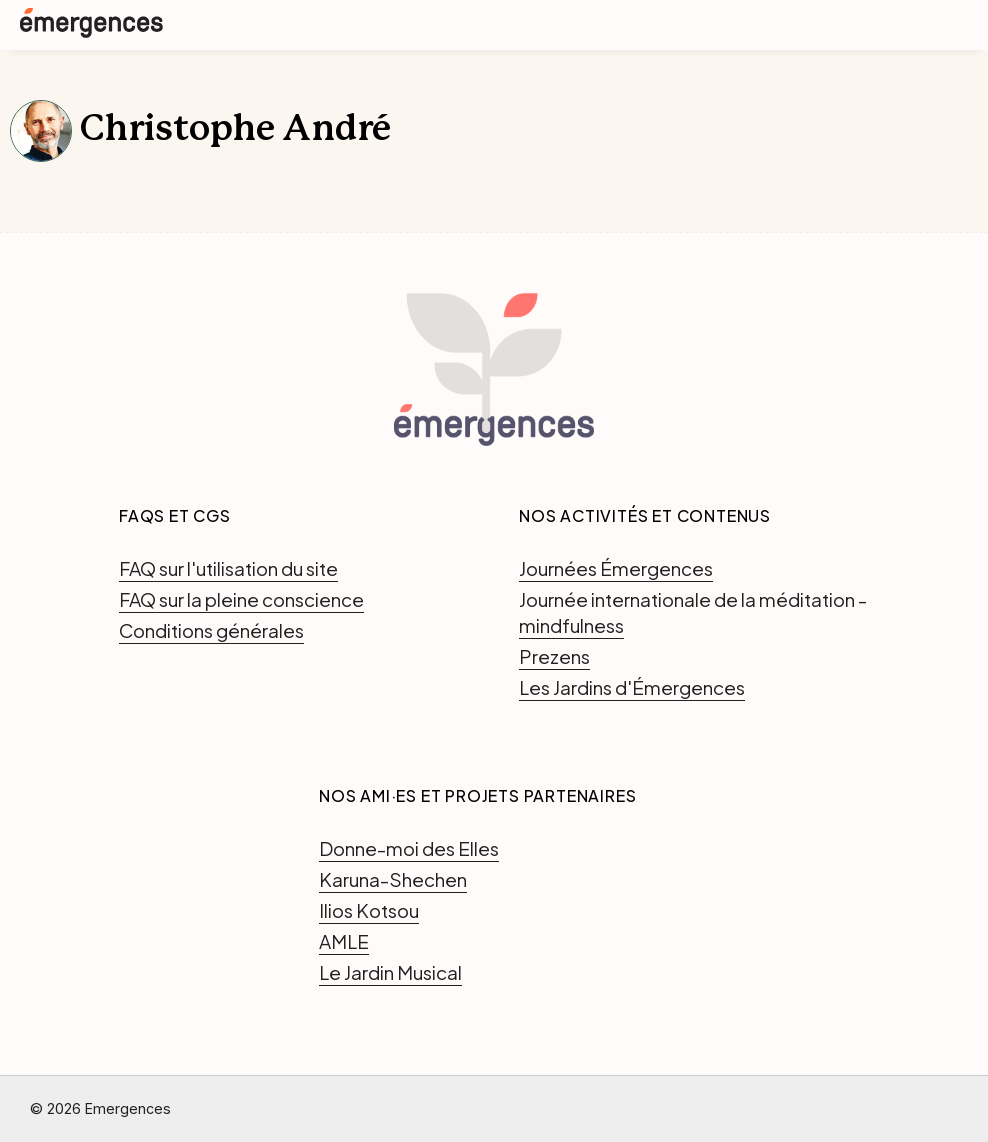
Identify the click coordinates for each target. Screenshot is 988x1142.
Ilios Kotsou (369, 910)
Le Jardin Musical (390, 972)
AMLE (344, 941)
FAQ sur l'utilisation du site (228, 568)
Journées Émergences (616, 568)
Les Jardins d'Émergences (632, 687)
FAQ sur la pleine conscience (241, 599)
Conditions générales (211, 630)
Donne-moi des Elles (409, 848)
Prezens (554, 656)
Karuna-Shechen (393, 879)
